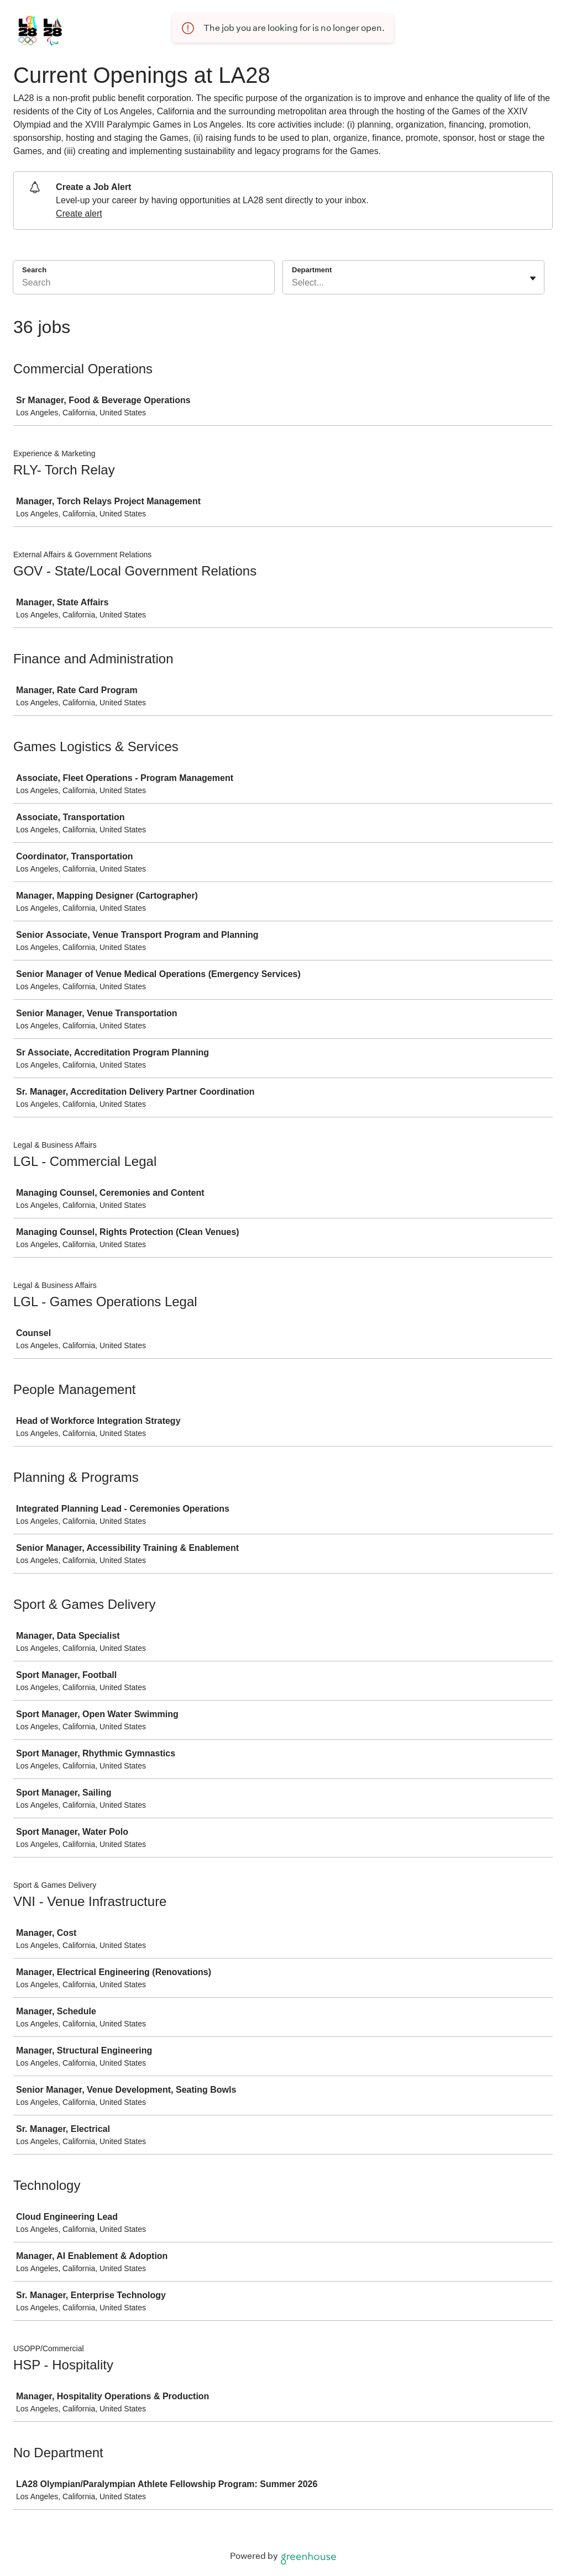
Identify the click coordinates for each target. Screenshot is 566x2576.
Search (34, 270)
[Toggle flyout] (532, 278)
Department (312, 270)
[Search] (143, 284)
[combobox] (293, 283)
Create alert (79, 213)
